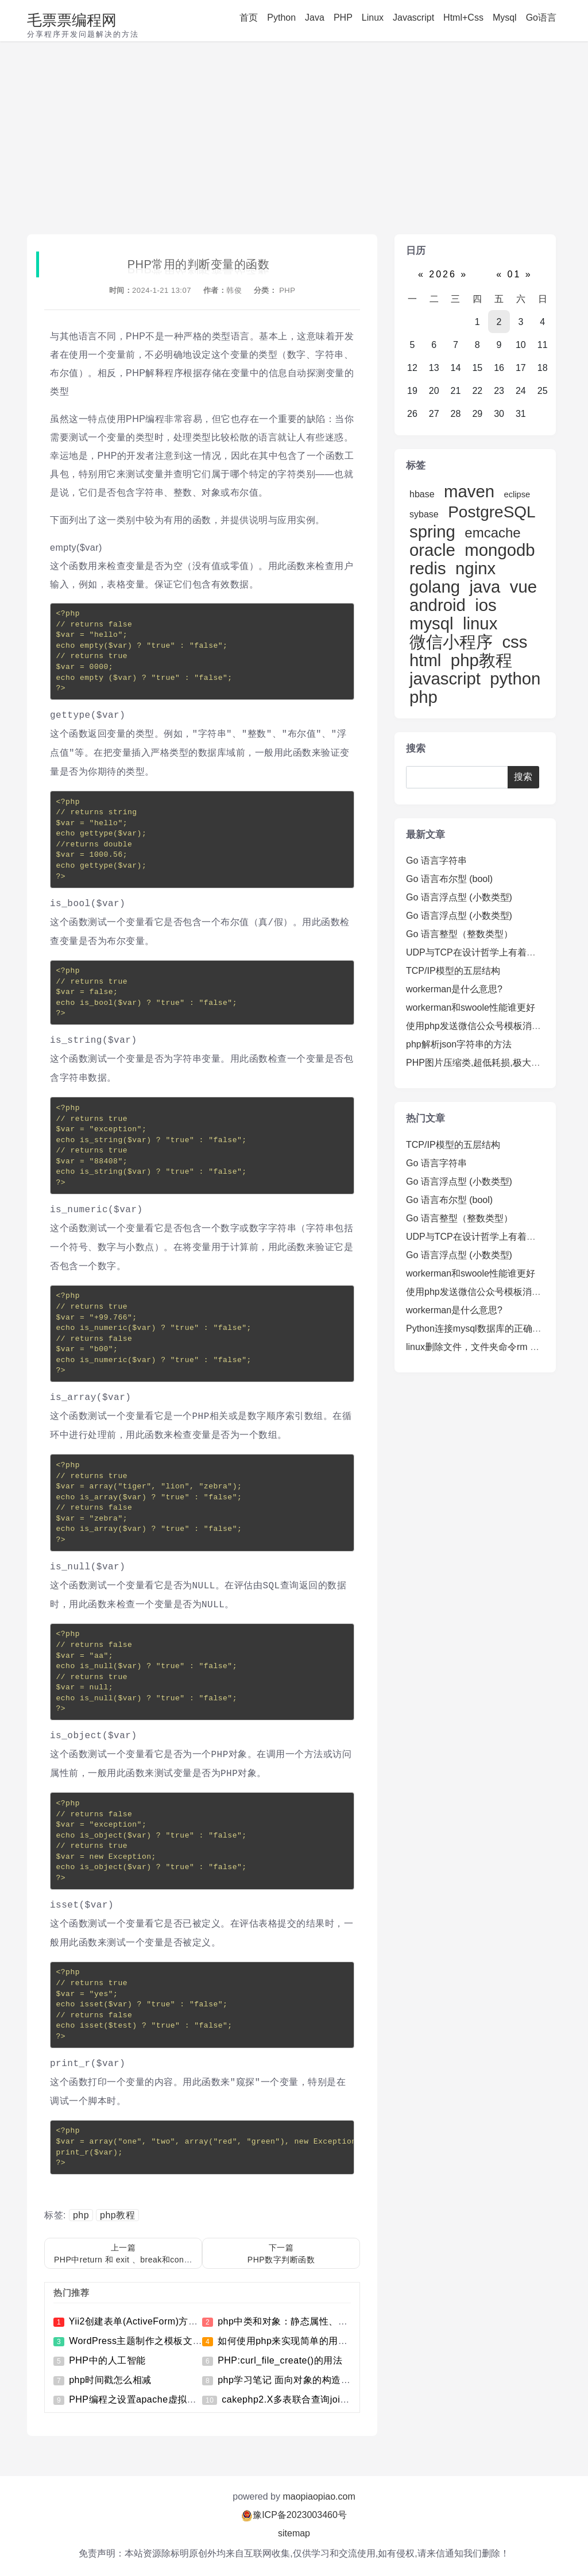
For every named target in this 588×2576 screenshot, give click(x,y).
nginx (475, 568)
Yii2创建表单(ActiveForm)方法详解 (143, 2321)
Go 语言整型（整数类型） (459, 934)
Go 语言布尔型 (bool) (449, 879)
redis (427, 568)
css (514, 641)
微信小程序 (451, 641)
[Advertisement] (294, 140)
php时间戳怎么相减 (110, 2380)
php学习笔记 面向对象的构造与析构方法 (303, 2380)
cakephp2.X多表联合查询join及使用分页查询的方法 (331, 2399)
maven (469, 491)
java (485, 586)
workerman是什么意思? (454, 989)
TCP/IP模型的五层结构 (453, 971)
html (425, 660)
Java (314, 17)
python (515, 678)
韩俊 (234, 290)
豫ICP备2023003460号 (300, 2515)
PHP (343, 17)
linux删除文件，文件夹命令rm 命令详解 (486, 1347)
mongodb (500, 549)
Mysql (505, 17)
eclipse (517, 494)
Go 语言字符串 (436, 860)
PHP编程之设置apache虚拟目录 (137, 2399)
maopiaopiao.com (319, 2496)
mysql (431, 623)
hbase (422, 494)
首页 (248, 17)
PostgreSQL (491, 512)
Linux (373, 17)
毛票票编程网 (72, 20)
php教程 (117, 2215)
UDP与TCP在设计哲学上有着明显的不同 (489, 952)
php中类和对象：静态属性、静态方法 (297, 2321)
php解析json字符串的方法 (459, 1044)
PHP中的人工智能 (107, 2360)
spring (432, 531)
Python (281, 17)
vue (523, 586)
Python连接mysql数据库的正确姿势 (478, 1328)
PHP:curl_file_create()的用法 (280, 2360)
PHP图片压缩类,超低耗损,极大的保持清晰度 (496, 1062)
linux (480, 623)
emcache (492, 532)
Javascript (413, 17)
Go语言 (541, 17)
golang (434, 586)
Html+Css (463, 17)
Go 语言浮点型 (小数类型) (459, 897)
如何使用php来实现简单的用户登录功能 (301, 2341)
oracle (432, 549)
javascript (445, 678)
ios (486, 604)
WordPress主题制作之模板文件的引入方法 (159, 2341)
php (81, 2215)
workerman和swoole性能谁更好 (470, 1007)
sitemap (294, 2533)
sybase (424, 514)
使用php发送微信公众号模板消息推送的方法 (496, 1026)
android (437, 604)
